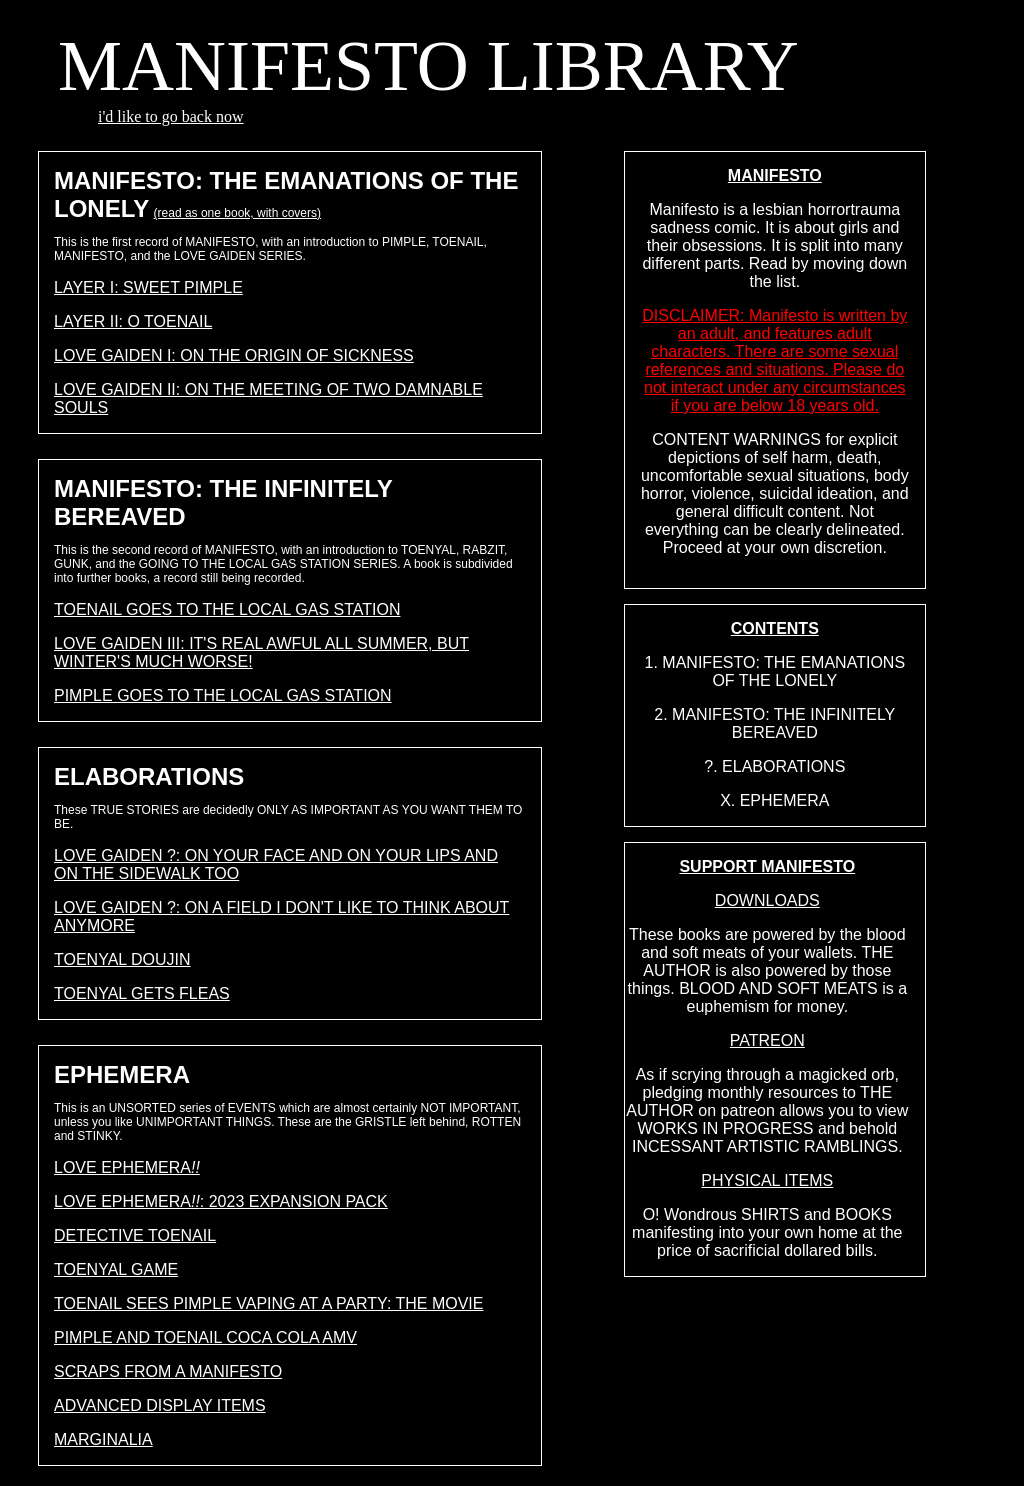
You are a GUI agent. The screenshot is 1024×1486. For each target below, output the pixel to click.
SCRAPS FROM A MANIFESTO (168, 1371)
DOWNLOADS (767, 900)
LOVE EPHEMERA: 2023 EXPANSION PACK (221, 1201)
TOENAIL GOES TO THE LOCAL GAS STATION (227, 609)
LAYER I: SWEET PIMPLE (148, 287)
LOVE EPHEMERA (127, 1167)
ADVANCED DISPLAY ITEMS (160, 1405)
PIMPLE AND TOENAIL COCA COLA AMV (205, 1337)
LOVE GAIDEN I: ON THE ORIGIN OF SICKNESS (234, 355)
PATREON (767, 1040)
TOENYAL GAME (116, 1269)
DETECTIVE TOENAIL (135, 1235)
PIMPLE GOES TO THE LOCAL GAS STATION (223, 695)
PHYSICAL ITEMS (767, 1180)
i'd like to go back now (171, 116)
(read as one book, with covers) (237, 213)
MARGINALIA (103, 1439)
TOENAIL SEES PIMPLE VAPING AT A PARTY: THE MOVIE (268, 1303)
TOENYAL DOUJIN (122, 959)
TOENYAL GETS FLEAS (142, 993)
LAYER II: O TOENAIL (133, 321)
